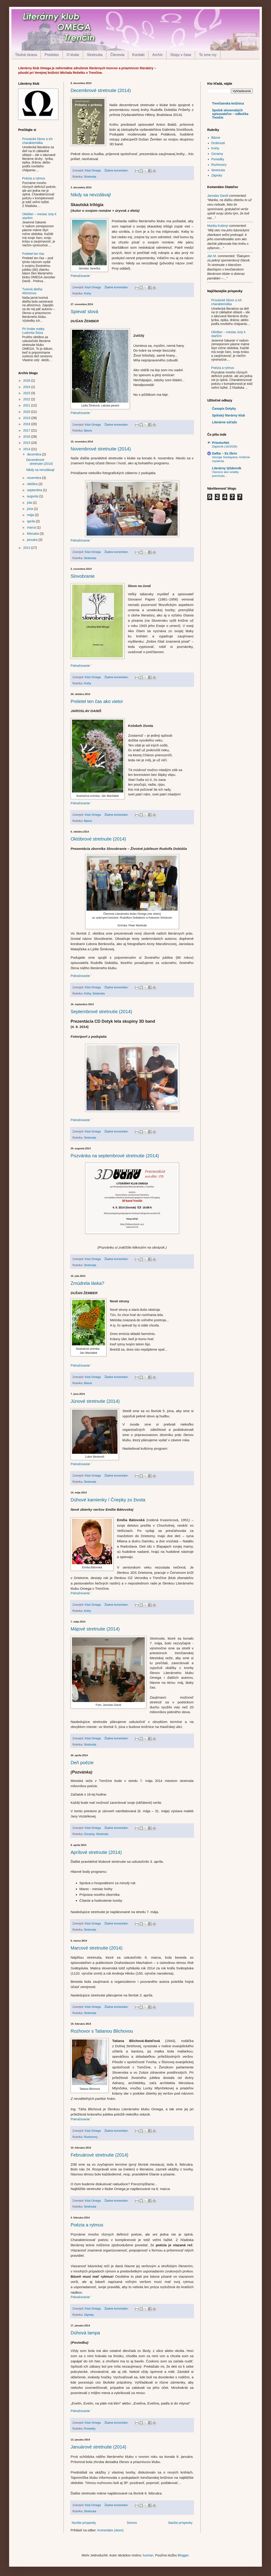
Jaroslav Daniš (217, 195)
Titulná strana (26, 55)
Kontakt (138, 55)
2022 (27, 399)
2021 (27, 405)
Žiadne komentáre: (117, 170)
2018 (27, 424)
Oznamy (89, 1834)
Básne (88, 430)
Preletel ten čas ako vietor (97, 701)
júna (30, 509)
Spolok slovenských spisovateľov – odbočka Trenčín (230, 113)
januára (32, 540)
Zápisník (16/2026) (224, 446)
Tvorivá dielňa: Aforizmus (32, 291)
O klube (73, 55)
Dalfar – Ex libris (224, 453)
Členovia (117, 55)
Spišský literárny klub (228, 415)
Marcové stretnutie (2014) (97, 1947)
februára (33, 533)
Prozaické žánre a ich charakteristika (37, 141)
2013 (27, 547)
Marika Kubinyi (217, 225)
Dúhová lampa (85, 2332)
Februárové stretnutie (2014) (99, 2154)
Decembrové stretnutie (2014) (101, 90)
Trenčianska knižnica (228, 103)
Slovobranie (83, 576)
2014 (27, 449)
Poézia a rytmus (87, 2224)
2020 (27, 412)
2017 (27, 430)
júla (30, 502)
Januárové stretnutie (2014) (98, 2446)
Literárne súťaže (224, 422)
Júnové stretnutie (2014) (95, 1401)
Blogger (183, 2555)
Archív (157, 55)
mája (31, 515)
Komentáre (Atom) (110, 2530)
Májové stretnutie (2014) (95, 1628)
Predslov (52, 55)
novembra (34, 478)
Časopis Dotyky (224, 408)
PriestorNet (220, 443)
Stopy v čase (180, 55)
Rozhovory (90, 2137)
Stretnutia (94, 55)
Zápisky (89, 2314)
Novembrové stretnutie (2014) (101, 448)
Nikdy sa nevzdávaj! (91, 194)
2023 (27, 393)
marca (32, 527)
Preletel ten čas (33, 254)
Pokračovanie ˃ (81, 276)
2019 (27, 418)
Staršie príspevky (180, 2523)
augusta (33, 496)
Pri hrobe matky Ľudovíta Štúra (33, 331)
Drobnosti (218, 143)
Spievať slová (84, 311)
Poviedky (89, 2428)
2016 (27, 436)
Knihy (87, 293)
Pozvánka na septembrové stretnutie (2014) (115, 1155)
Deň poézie (82, 1762)
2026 (27, 380)
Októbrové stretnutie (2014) (98, 838)
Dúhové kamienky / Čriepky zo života (108, 1499)
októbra (32, 484)
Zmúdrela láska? (87, 1283)
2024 (27, 387)
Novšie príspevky (84, 2523)
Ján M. (212, 256)
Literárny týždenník (226, 468)
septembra (35, 490)
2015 (27, 443)
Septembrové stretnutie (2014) (101, 1011)
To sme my (208, 55)
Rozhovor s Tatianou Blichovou (102, 2031)
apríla (31, 521)
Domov (132, 2523)
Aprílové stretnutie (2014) (96, 1852)
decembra (34, 454)
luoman (148, 2555)
